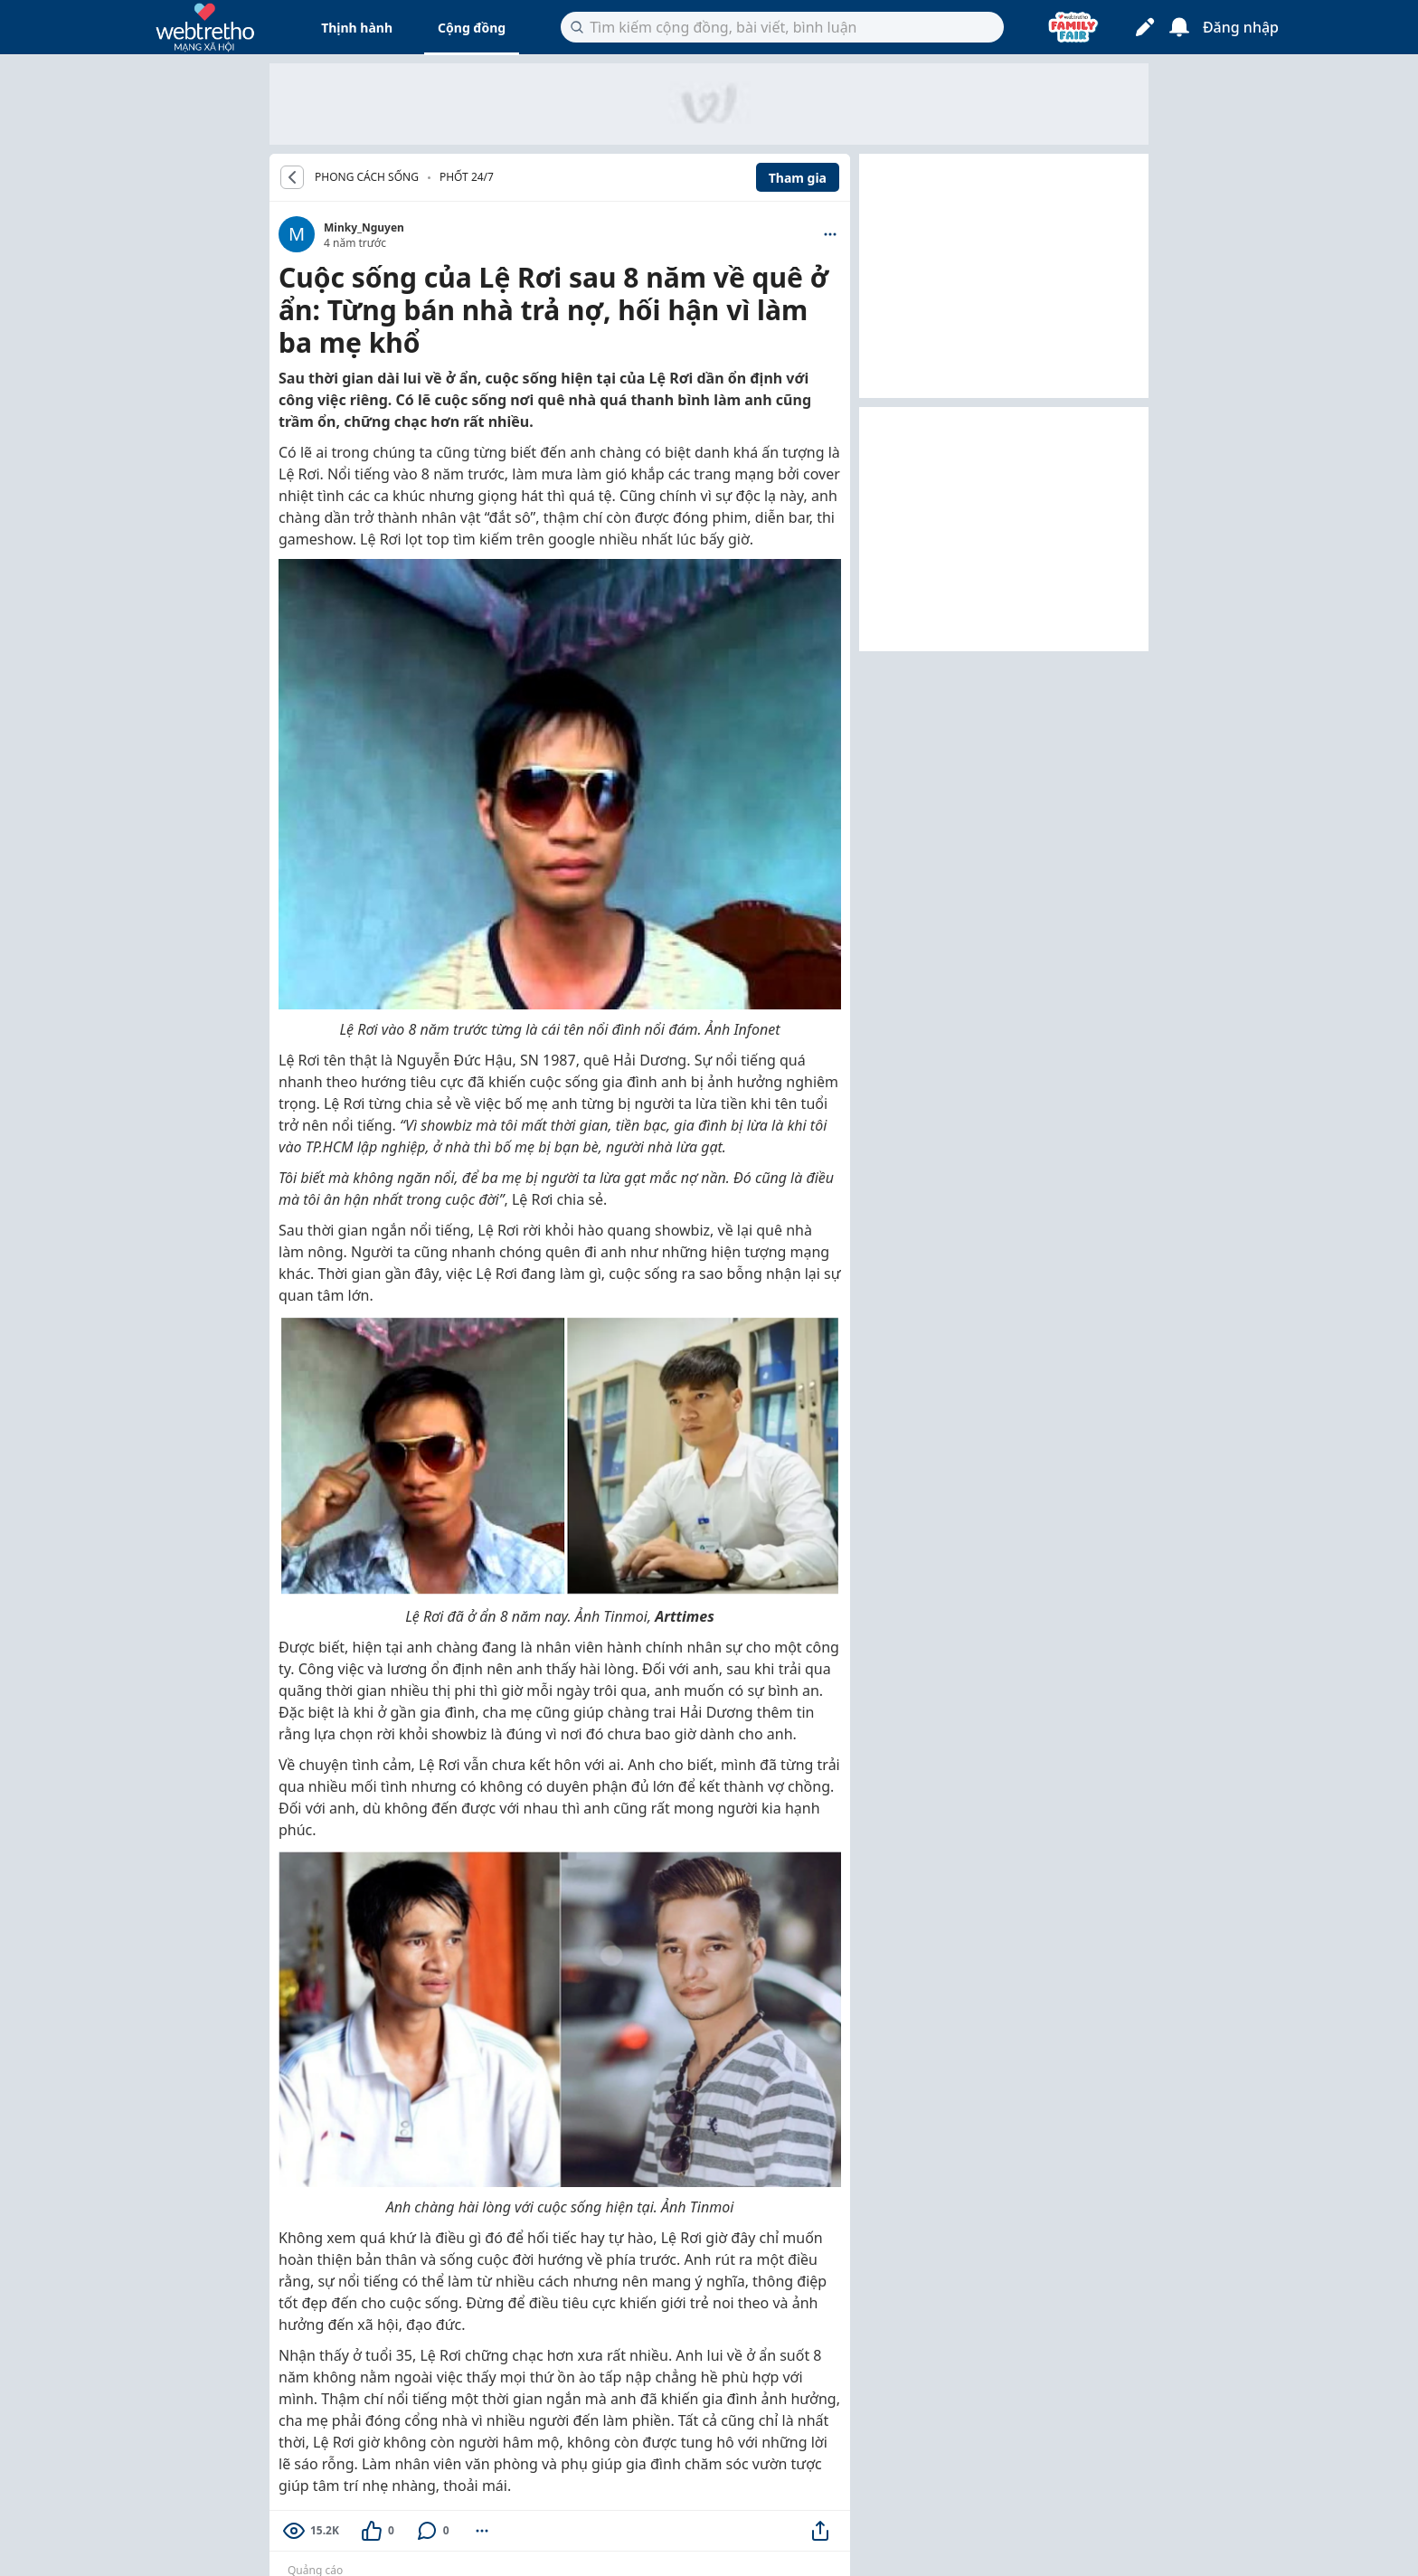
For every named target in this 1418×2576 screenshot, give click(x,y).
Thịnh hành (356, 27)
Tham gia (798, 177)
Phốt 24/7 (467, 177)
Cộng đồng (472, 27)
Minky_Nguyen (364, 227)
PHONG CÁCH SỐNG (367, 177)
